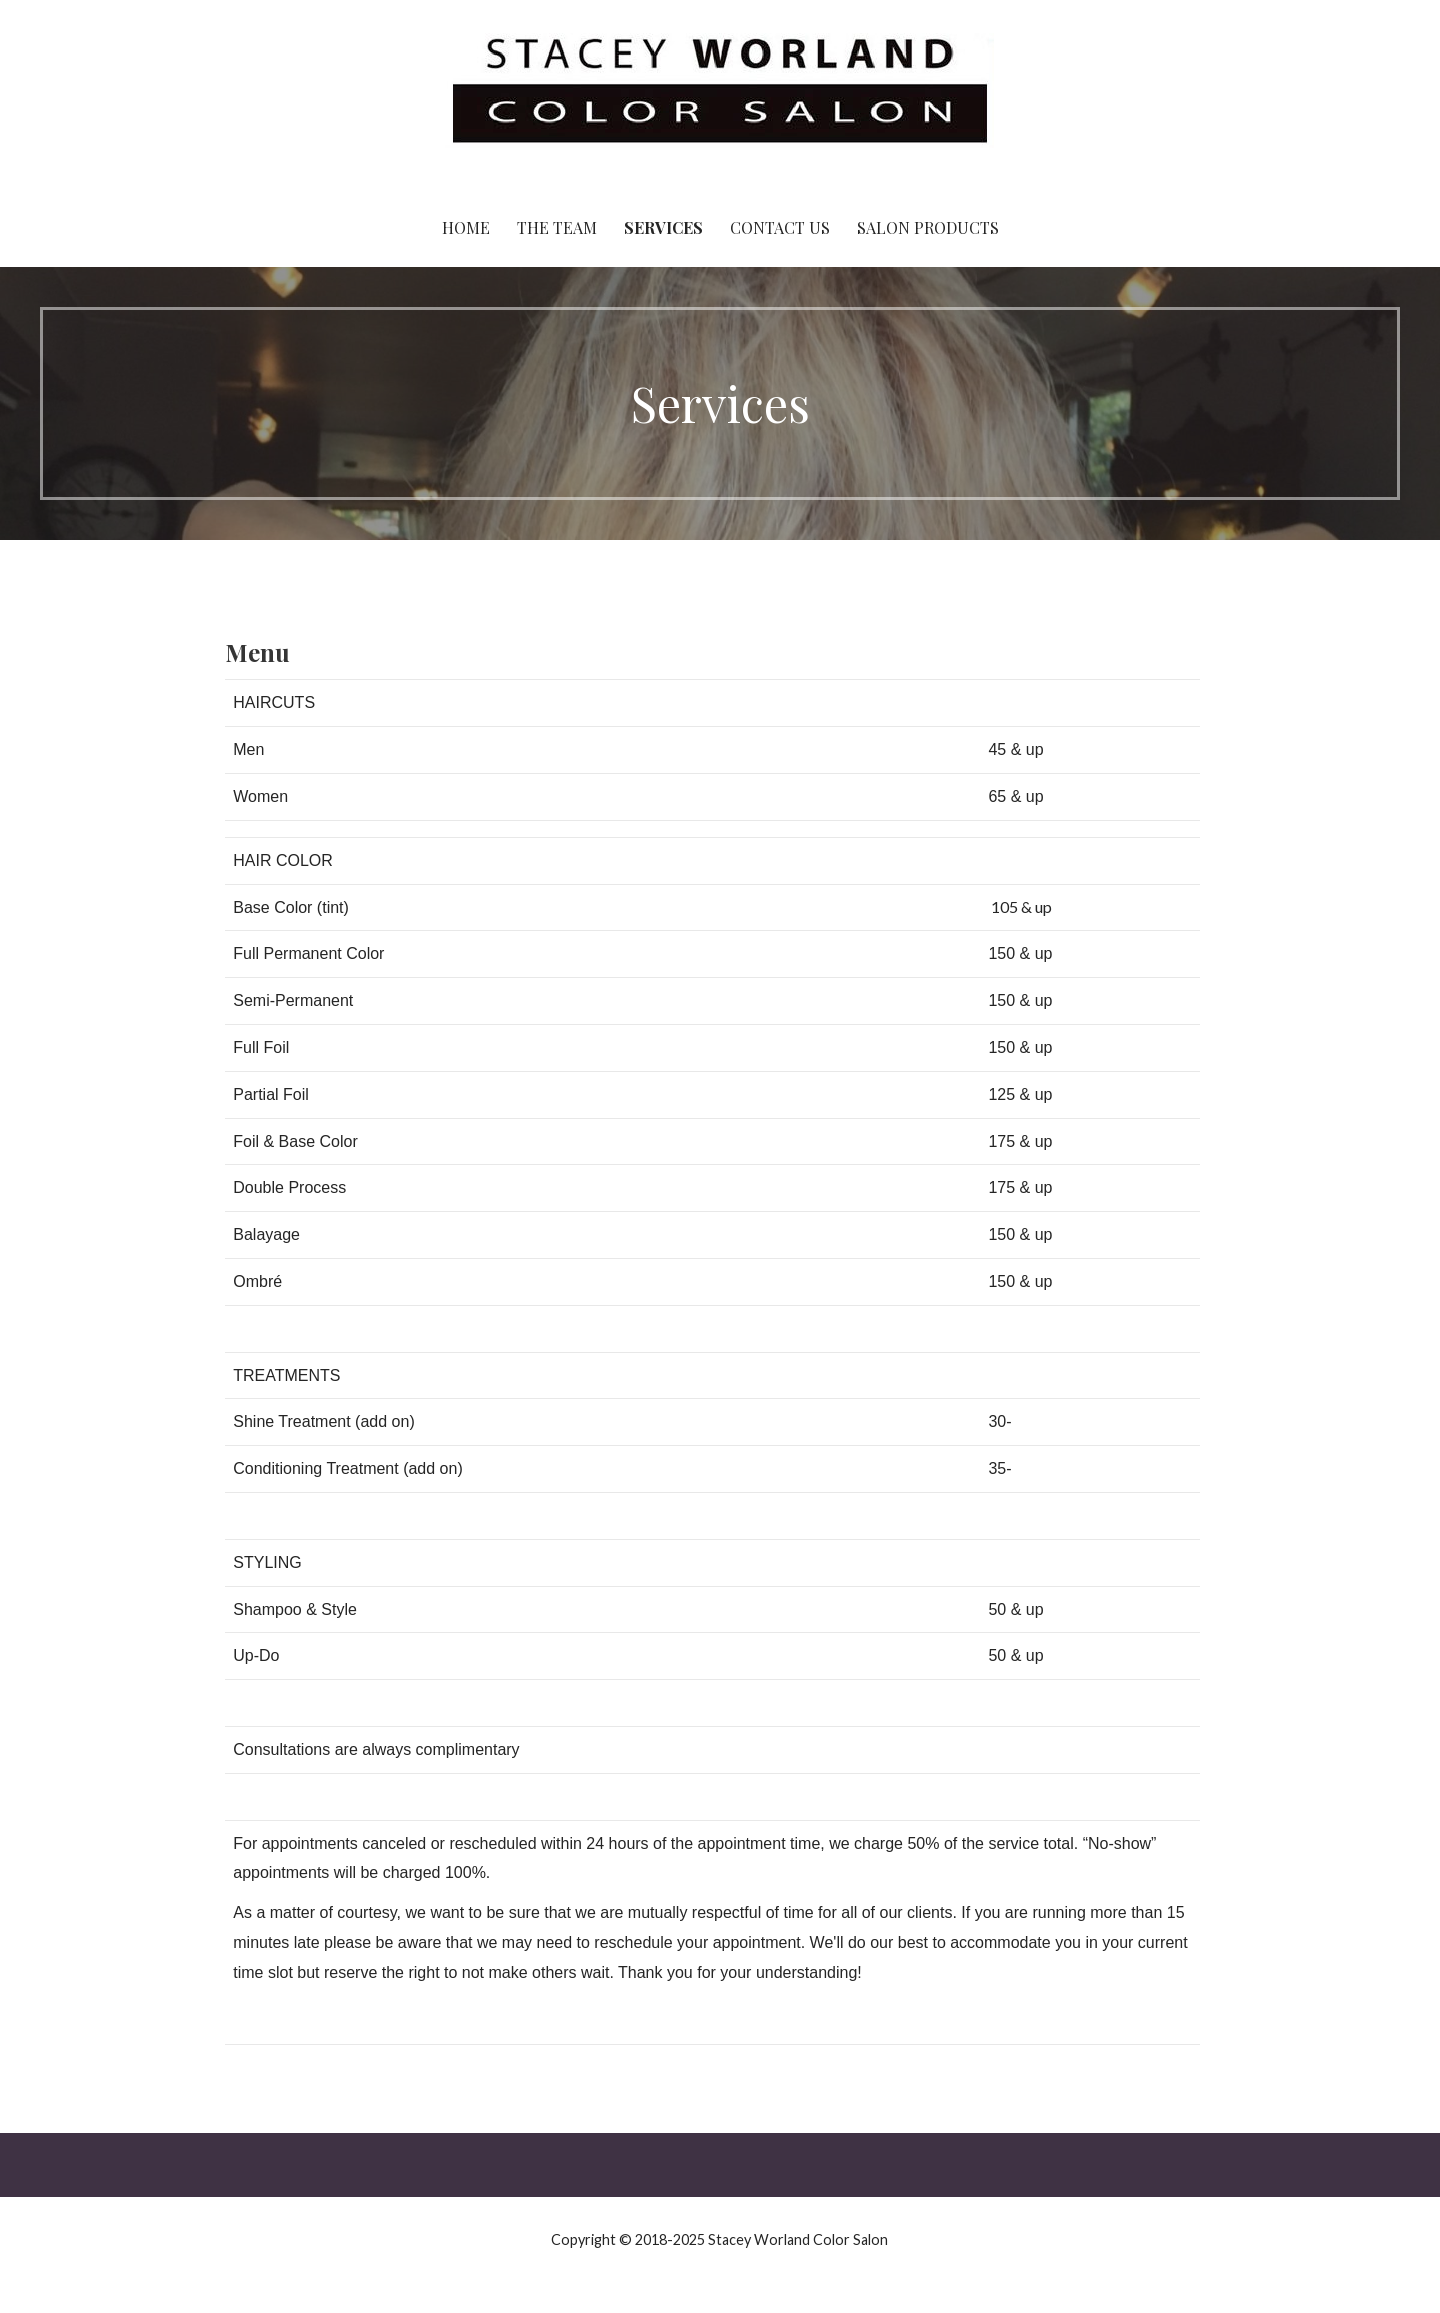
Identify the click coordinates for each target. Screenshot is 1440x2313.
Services (663, 227)
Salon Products (928, 227)
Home (466, 227)
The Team (557, 227)
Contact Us (780, 227)
